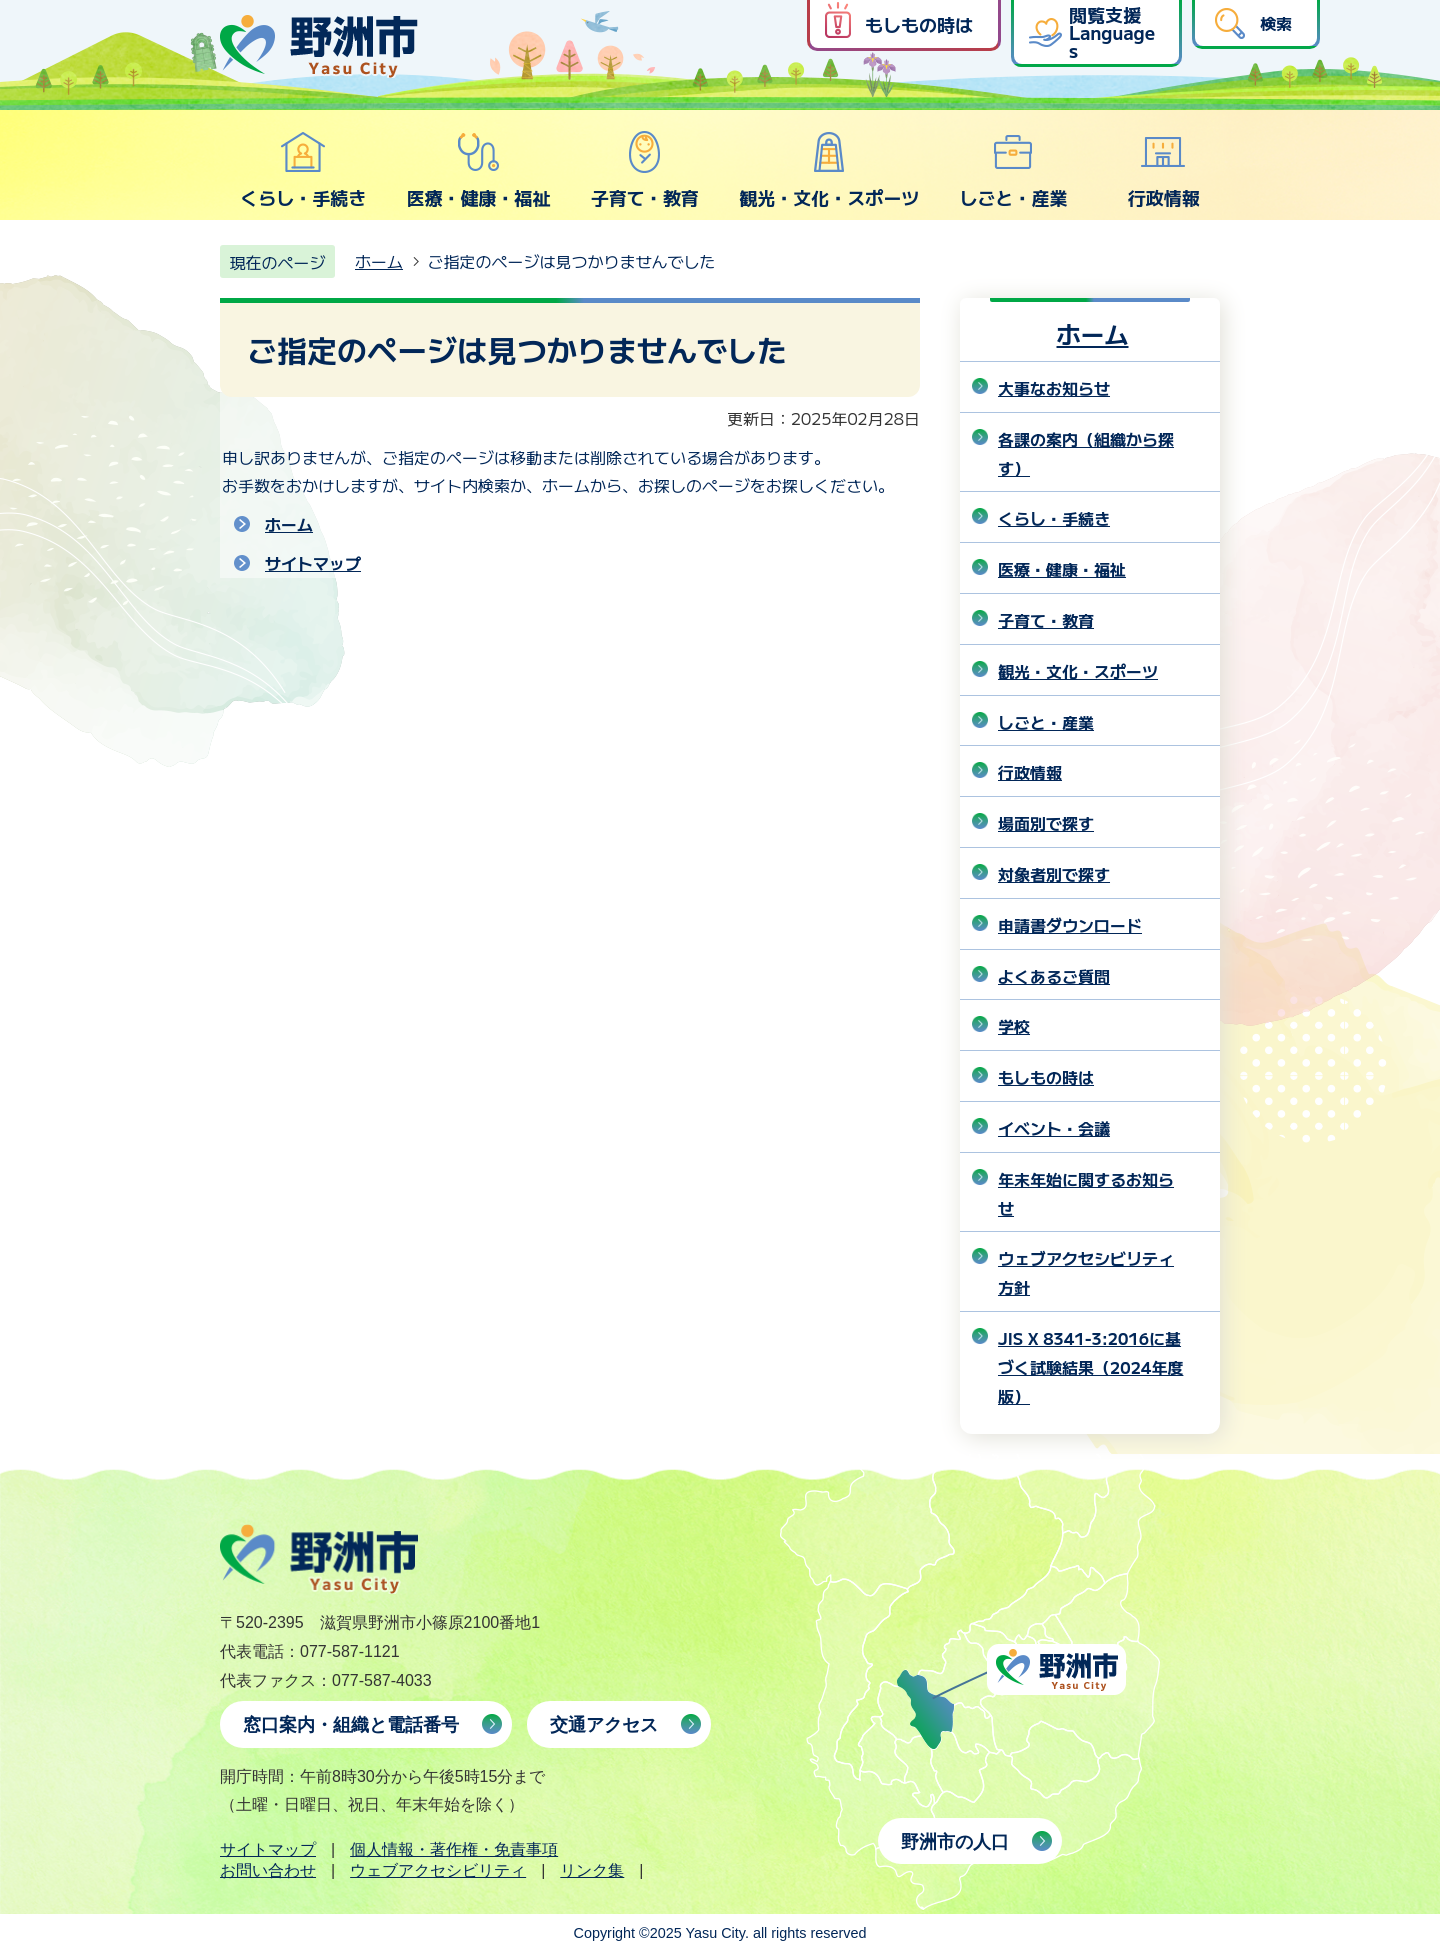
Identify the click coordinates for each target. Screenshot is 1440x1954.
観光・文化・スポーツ (829, 170)
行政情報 (1164, 170)
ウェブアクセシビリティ (438, 1870)
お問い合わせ (268, 1870)
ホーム (379, 261)
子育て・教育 (645, 170)
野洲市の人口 (955, 1842)
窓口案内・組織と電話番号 (351, 1725)
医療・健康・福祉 (478, 170)
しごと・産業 (1013, 170)
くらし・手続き (303, 170)
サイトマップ (313, 563)
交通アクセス (604, 1725)
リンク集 (592, 1870)
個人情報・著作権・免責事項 (454, 1849)
